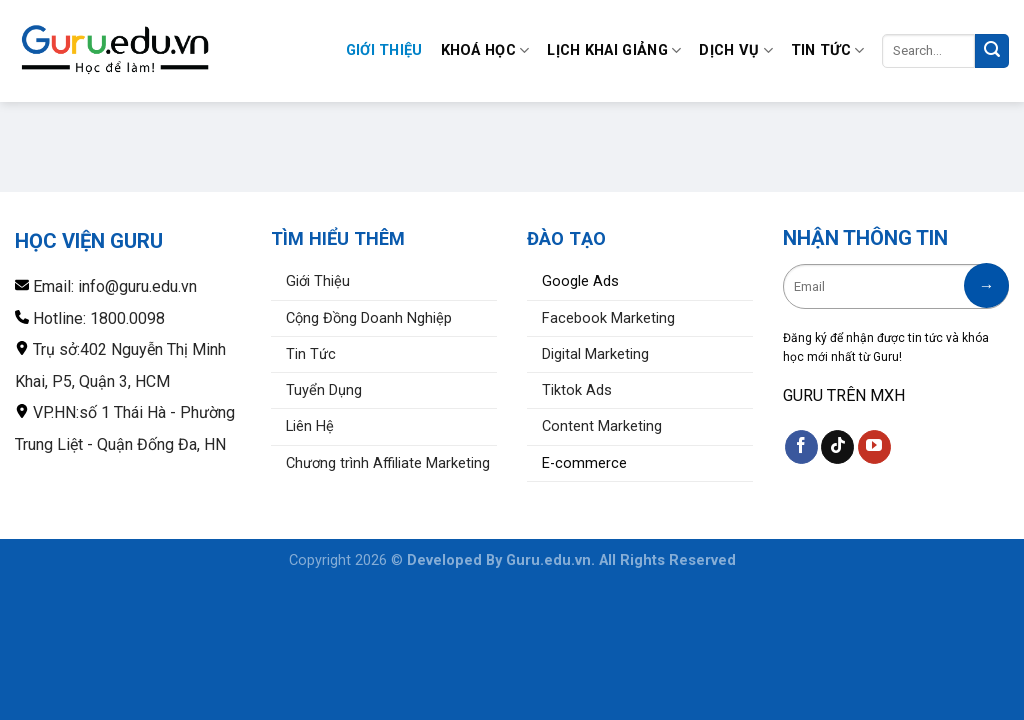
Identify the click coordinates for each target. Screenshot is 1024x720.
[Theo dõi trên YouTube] (874, 447)
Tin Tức (828, 50)
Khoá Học (485, 50)
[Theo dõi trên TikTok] (837, 447)
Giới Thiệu (384, 50)
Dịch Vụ (736, 50)
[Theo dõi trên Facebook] (801, 447)
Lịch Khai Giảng (614, 50)
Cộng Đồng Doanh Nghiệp (369, 318)
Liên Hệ (310, 426)
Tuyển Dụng (324, 390)
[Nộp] (992, 51)
